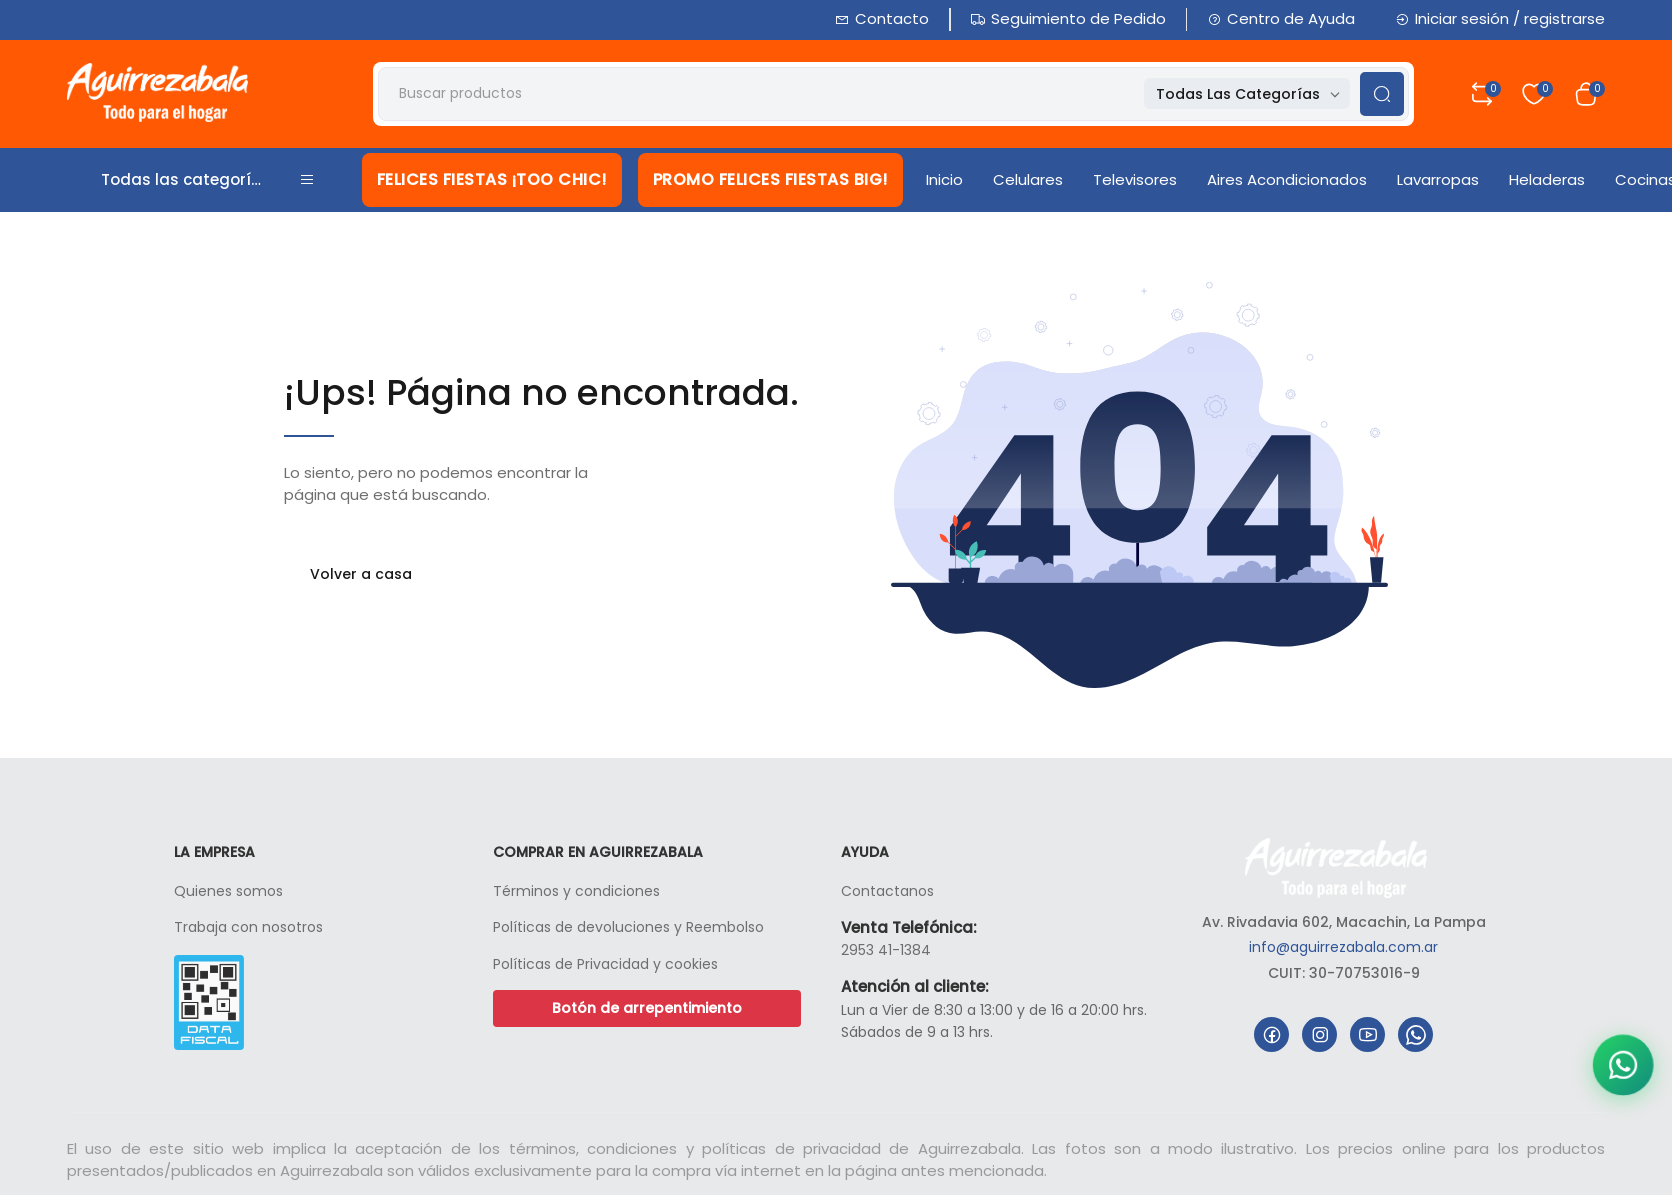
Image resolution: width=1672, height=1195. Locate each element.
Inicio (944, 179)
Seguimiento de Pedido (1068, 18)
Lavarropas (1438, 179)
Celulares (1028, 179)
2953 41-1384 (886, 950)
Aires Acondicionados (1287, 179)
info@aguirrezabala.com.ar (1343, 947)
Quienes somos (228, 891)
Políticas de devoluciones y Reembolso (628, 927)
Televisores (1135, 179)
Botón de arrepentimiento (647, 1008)
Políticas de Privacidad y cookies (605, 964)
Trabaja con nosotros (248, 927)
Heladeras (1547, 179)
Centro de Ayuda (1281, 18)
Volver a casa (361, 574)
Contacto (882, 18)
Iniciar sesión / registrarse (1500, 18)
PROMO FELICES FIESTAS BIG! (770, 179)
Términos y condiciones (576, 891)
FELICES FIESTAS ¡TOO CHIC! (492, 179)
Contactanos (887, 891)
